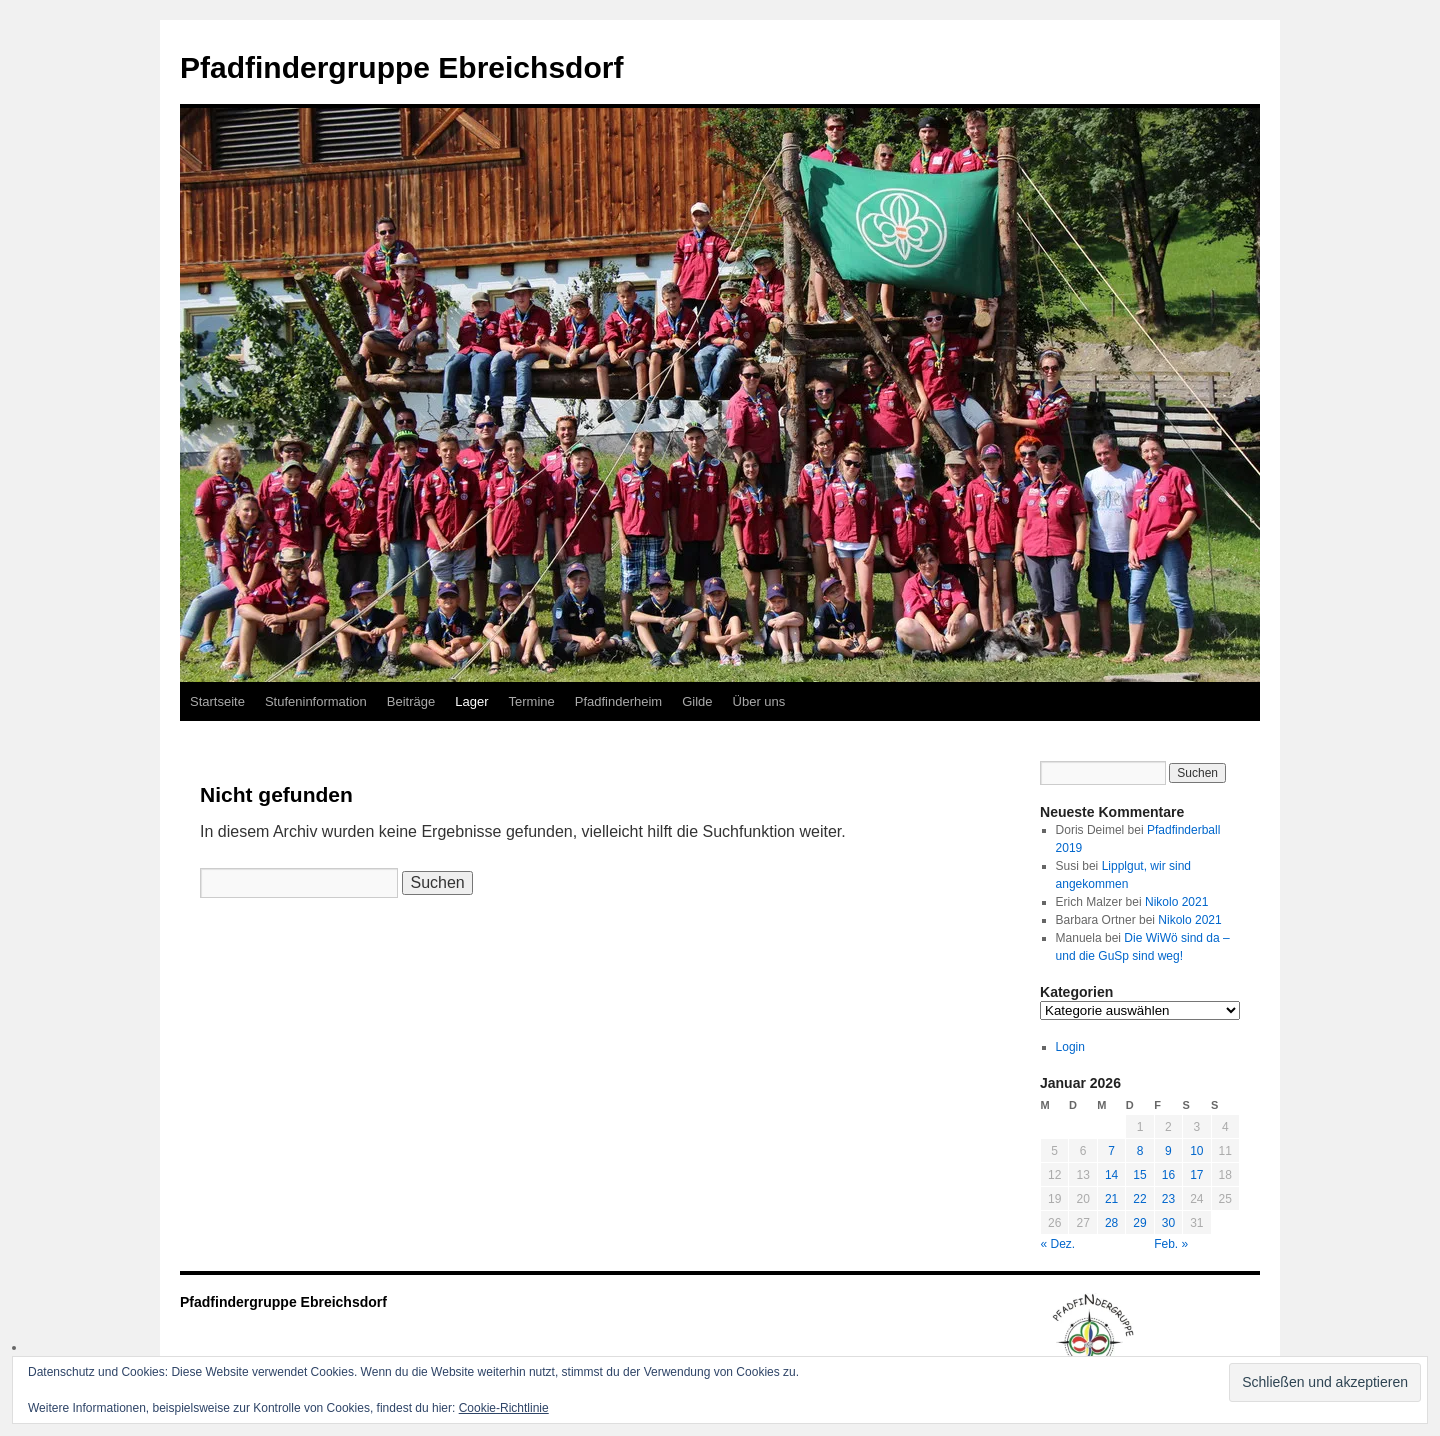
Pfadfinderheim (618, 701)
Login (1070, 1047)
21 (1111, 1199)
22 (1139, 1199)
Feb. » (1171, 1244)
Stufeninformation (316, 701)
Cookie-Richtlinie (504, 1408)
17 (1196, 1175)
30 (1168, 1223)
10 (1196, 1151)
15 (1139, 1175)
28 (1111, 1223)
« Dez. (1058, 1244)
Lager (471, 701)
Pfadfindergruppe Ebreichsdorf (401, 67)
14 (1111, 1175)
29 (1139, 1223)
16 (1168, 1175)
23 (1168, 1199)
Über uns (759, 701)
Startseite (217, 701)
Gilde (697, 701)
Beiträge (411, 701)
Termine (532, 701)
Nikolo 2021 (1176, 902)
